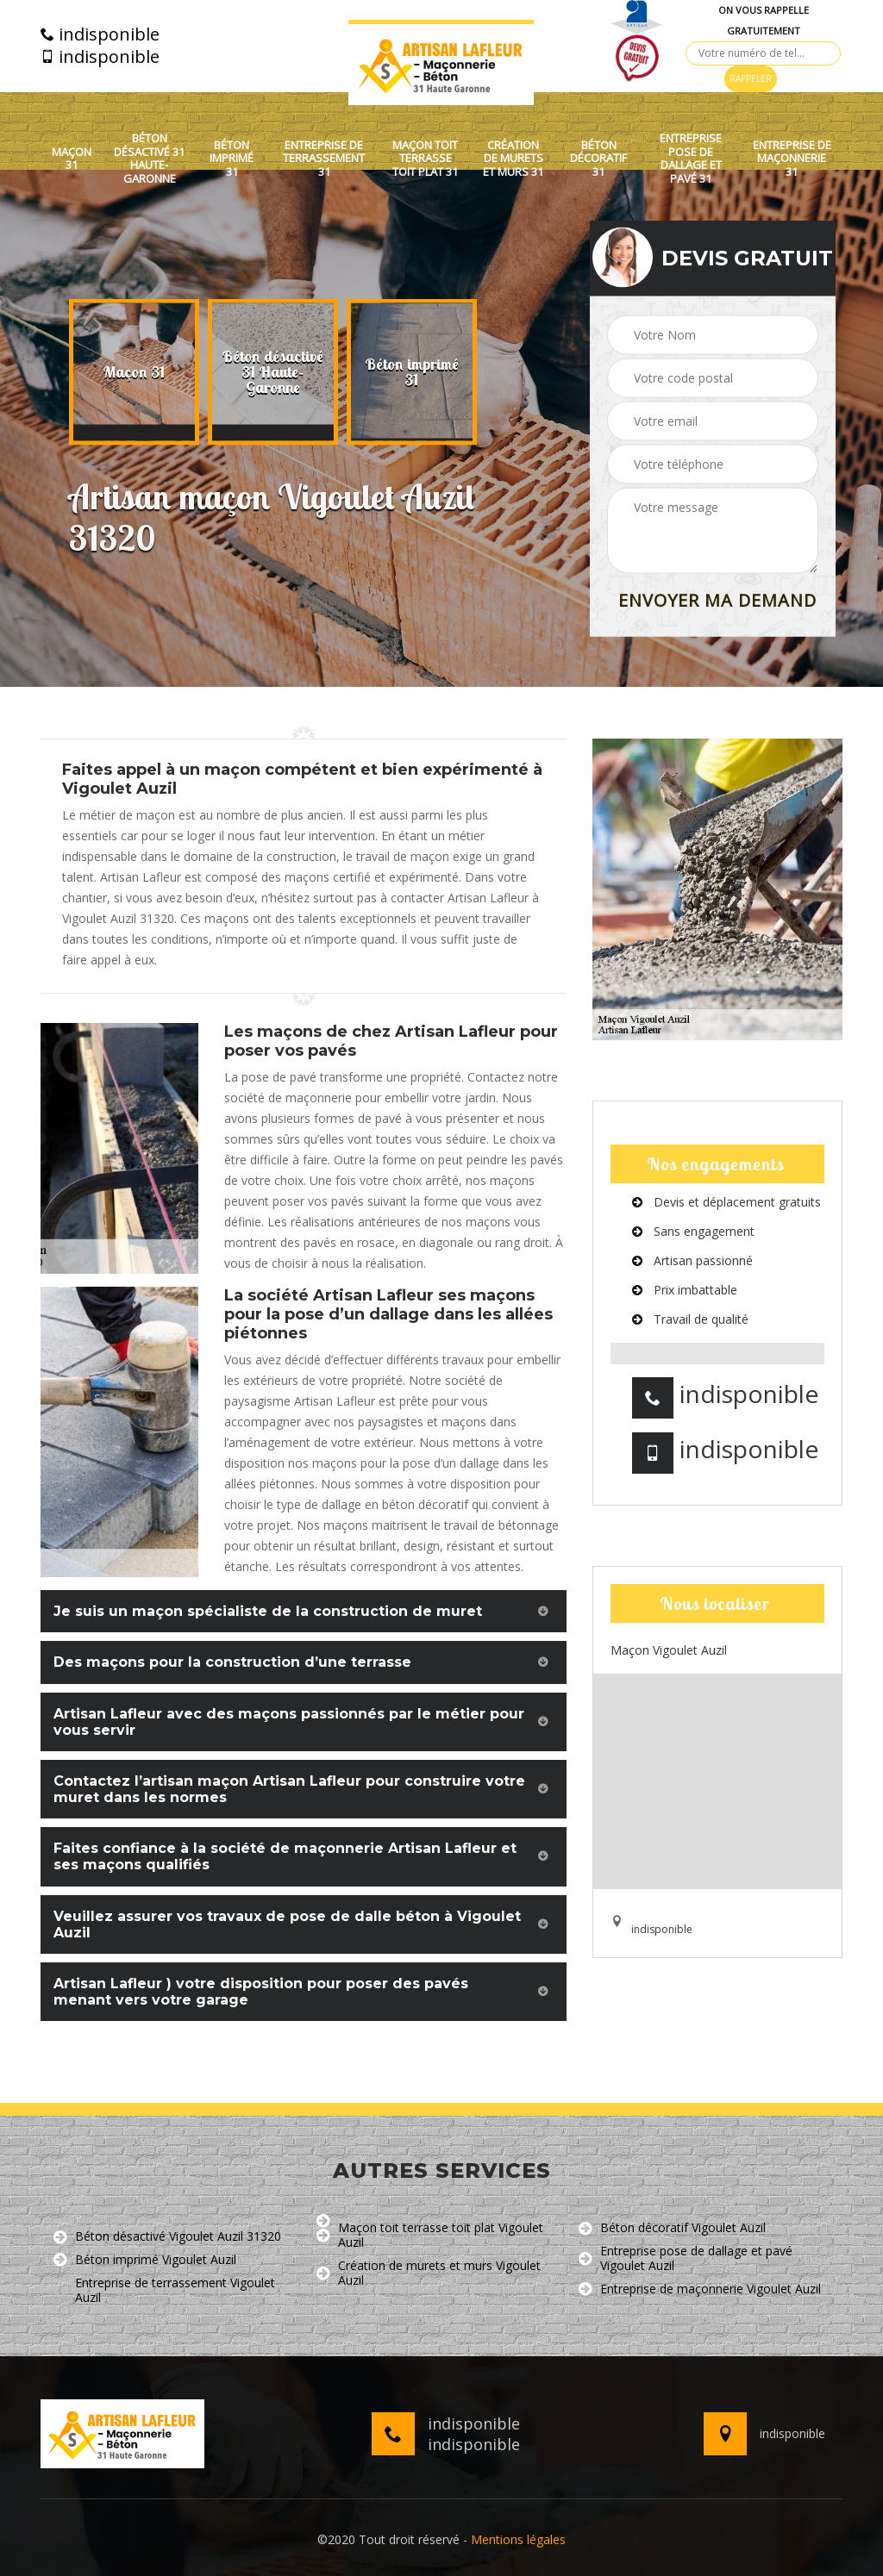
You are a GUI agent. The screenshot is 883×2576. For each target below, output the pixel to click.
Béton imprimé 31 (232, 159)
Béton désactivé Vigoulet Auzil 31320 (167, 2237)
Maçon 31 (71, 159)
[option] (134, 372)
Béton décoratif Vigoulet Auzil (672, 2228)
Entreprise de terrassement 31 (324, 159)
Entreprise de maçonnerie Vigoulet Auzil (700, 2289)
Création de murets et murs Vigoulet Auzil (428, 2273)
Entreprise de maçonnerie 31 (792, 159)
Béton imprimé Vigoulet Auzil (144, 2260)
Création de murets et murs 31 (513, 159)
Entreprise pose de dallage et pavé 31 (691, 158)
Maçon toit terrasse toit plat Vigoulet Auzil (429, 2235)
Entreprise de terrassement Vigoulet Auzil (164, 2290)
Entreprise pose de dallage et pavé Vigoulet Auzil (685, 2258)
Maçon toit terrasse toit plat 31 (425, 159)
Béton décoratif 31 (598, 159)
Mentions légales (518, 2539)
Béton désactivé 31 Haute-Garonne (149, 158)
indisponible (100, 34)
